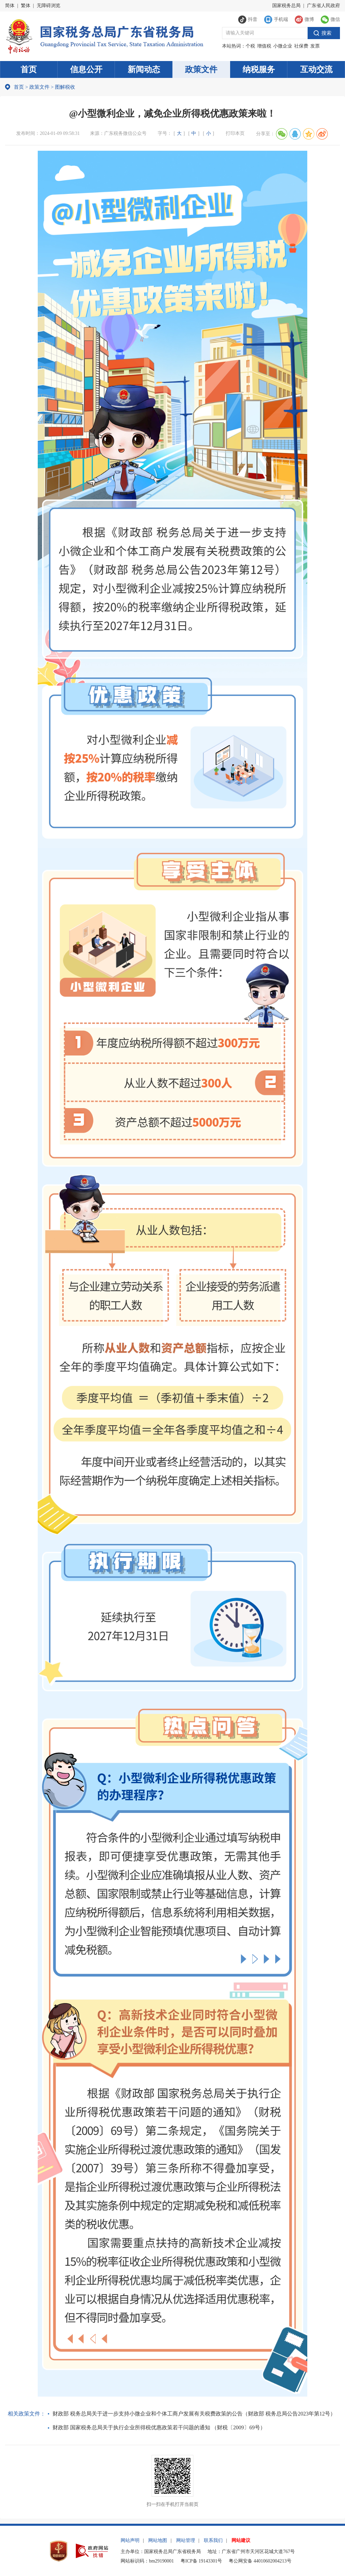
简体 (9, 5)
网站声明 (130, 2540)
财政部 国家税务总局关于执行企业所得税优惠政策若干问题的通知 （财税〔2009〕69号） (159, 2427)
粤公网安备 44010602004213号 (260, 2561)
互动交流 (316, 69)
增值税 (264, 46)
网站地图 (157, 2540)
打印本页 (235, 133)
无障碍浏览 (48, 5)
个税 (250, 46)
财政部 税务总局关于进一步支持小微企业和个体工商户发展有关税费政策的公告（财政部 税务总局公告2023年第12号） (194, 2413)
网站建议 (240, 2540)
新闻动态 (144, 69)
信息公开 (86, 69)
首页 (29, 69)
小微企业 (282, 46)
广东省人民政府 (323, 5)
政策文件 (201, 69)
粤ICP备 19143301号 (201, 2561)
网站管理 (185, 2540)
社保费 (301, 46)
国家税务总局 (286, 5)
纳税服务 (259, 69)
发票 (315, 46)
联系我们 (213, 2540)
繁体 (25, 5)
